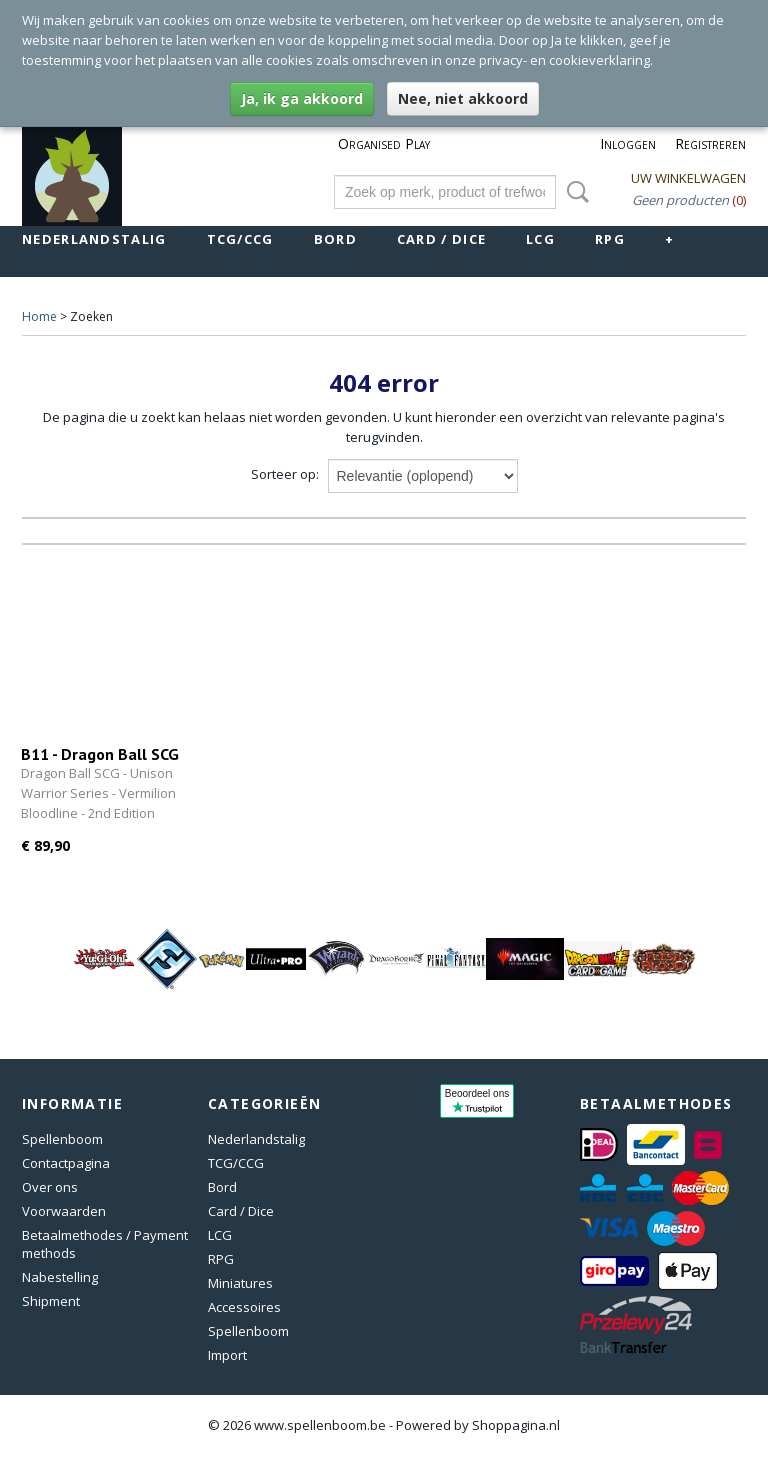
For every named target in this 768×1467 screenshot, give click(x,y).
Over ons (50, 1187)
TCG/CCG (240, 239)
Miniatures (240, 1283)
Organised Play (384, 143)
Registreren (710, 143)
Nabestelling (60, 1277)
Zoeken (574, 192)
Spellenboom (62, 1139)
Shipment (51, 1301)
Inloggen (628, 143)
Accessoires (244, 1307)
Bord (335, 239)
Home (39, 316)
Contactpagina (66, 1163)
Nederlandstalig (94, 239)
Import (227, 1355)
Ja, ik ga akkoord (302, 98)
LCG (540, 239)
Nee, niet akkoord (463, 98)
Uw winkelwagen (688, 178)
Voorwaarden (64, 1211)
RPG (610, 239)
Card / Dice (441, 239)
